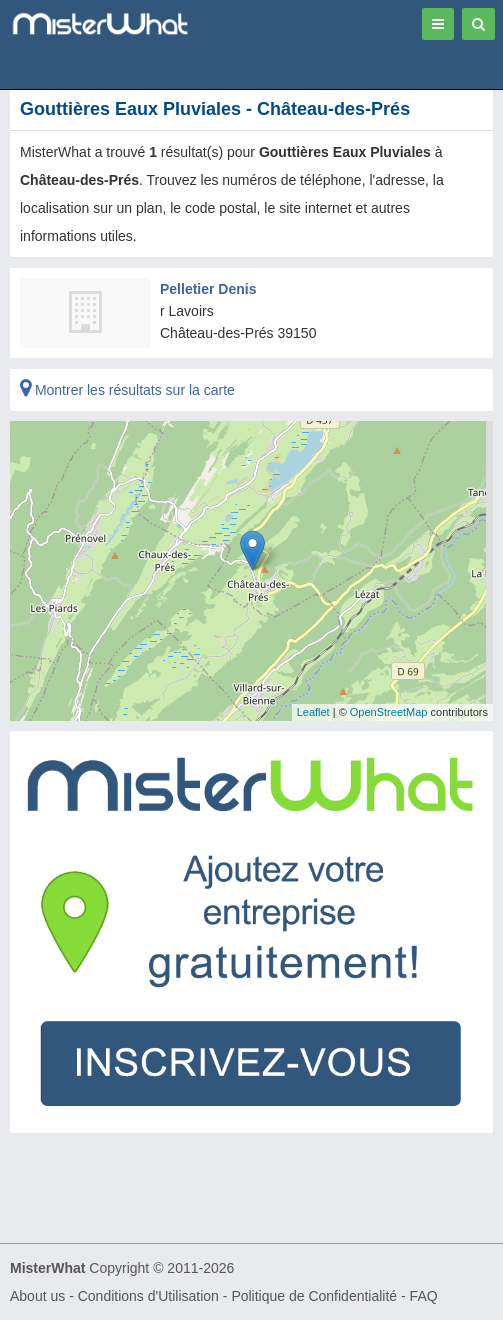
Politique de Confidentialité (314, 1296)
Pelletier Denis (208, 289)
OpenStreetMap (389, 712)
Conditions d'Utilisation (148, 1296)
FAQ (424, 1296)
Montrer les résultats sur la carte (127, 390)
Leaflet (313, 712)
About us (37, 1296)
